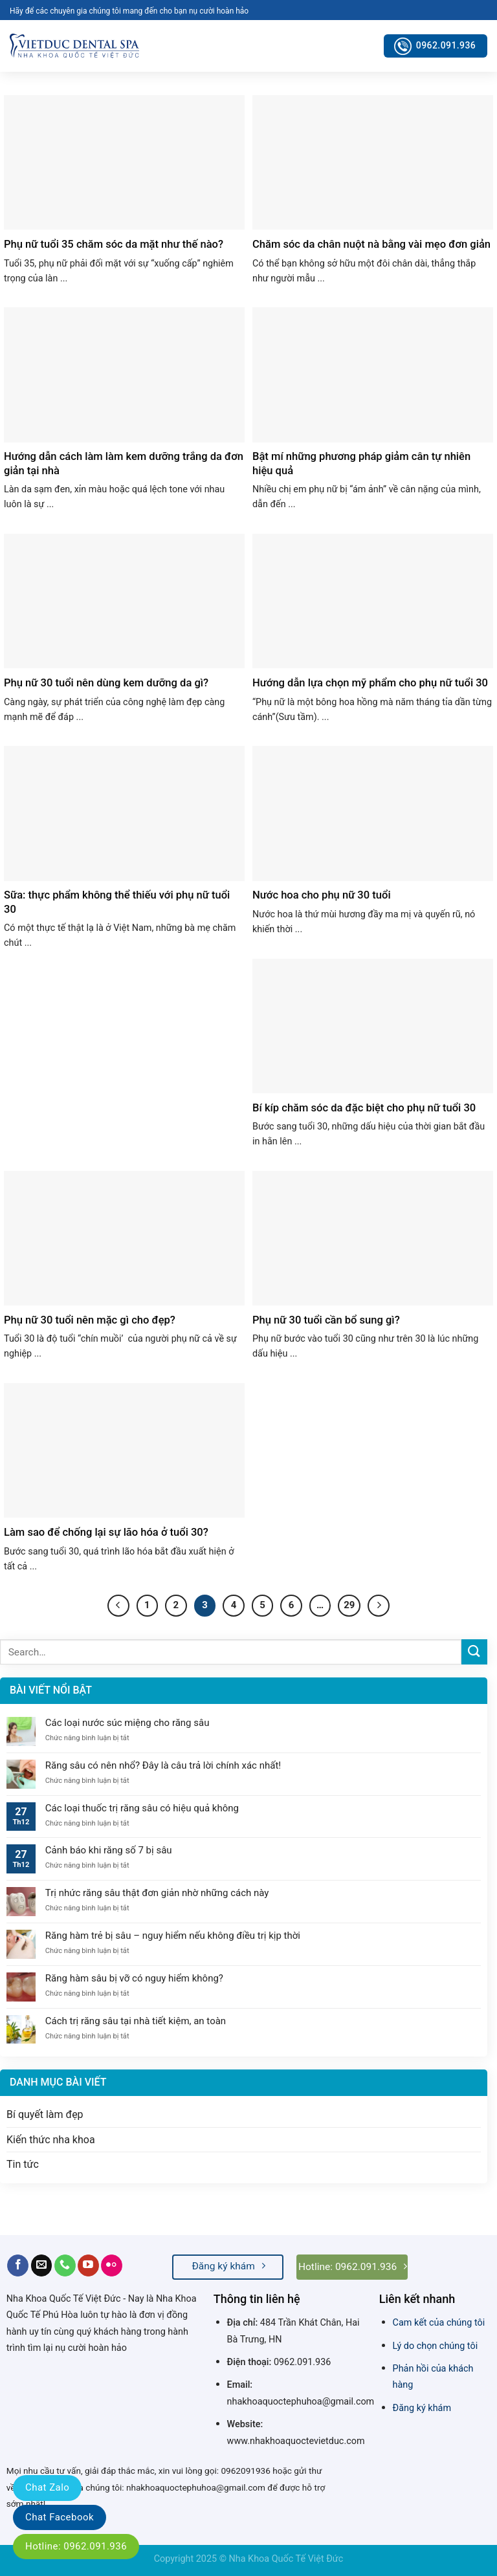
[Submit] (474, 1652)
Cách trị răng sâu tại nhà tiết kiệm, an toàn (135, 2021)
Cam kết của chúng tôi (439, 2322)
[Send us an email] (41, 2265)
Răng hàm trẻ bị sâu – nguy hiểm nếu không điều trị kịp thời (172, 1935)
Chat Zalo (47, 2487)
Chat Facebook (59, 2517)
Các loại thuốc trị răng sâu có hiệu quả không (142, 1808)
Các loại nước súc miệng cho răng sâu (127, 1723)
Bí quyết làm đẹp (44, 2114)
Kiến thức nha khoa (50, 2140)
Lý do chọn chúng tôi (435, 2346)
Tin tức (22, 2164)
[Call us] (65, 2265)
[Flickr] (111, 2265)
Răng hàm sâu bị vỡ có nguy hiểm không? (134, 1978)
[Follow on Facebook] (17, 2265)
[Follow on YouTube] (88, 2265)
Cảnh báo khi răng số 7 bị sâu (108, 1850)
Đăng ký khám (422, 2408)
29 (349, 1605)
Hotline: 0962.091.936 (76, 2546)
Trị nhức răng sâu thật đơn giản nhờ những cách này (158, 1893)
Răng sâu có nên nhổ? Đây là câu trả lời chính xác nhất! (163, 1765)
